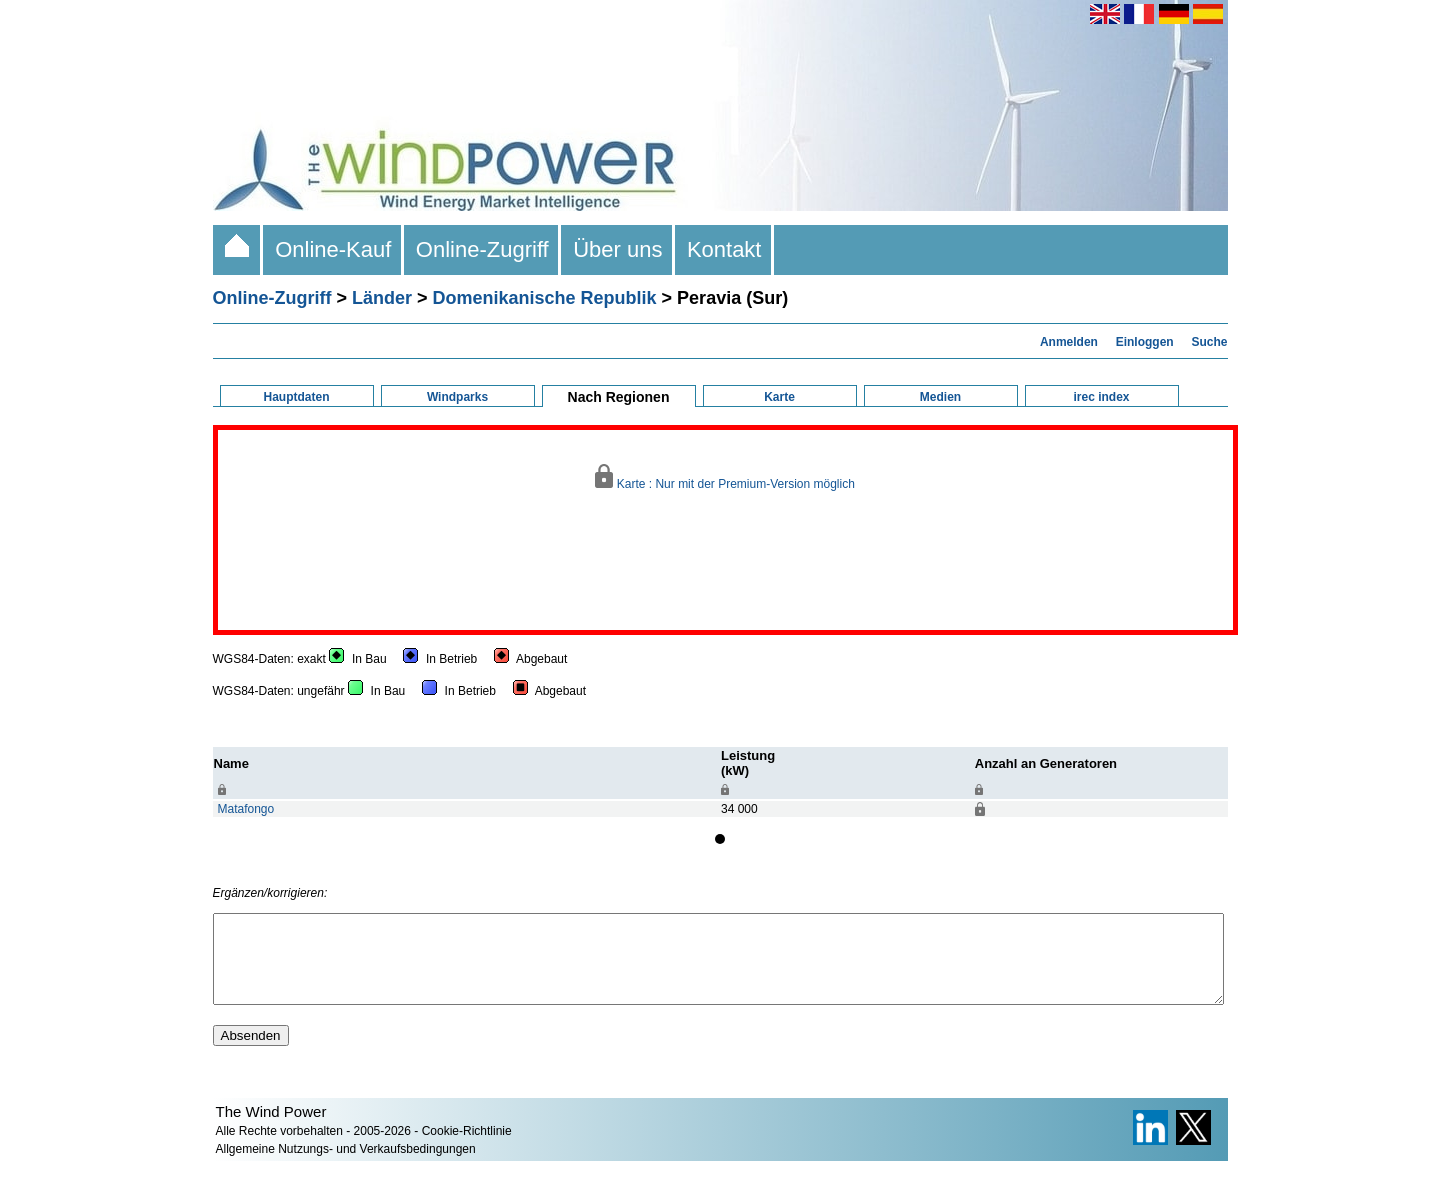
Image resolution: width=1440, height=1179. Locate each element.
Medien (940, 397)
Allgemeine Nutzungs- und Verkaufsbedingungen (346, 1167)
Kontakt (724, 249)
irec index (1101, 397)
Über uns (618, 249)
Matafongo (246, 809)
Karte (779, 397)
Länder (382, 298)
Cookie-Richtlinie (467, 1149)
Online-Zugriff (482, 249)
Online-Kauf (333, 249)
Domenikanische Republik (545, 298)
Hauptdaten (297, 397)
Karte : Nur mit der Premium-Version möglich (725, 477)
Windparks (457, 397)
